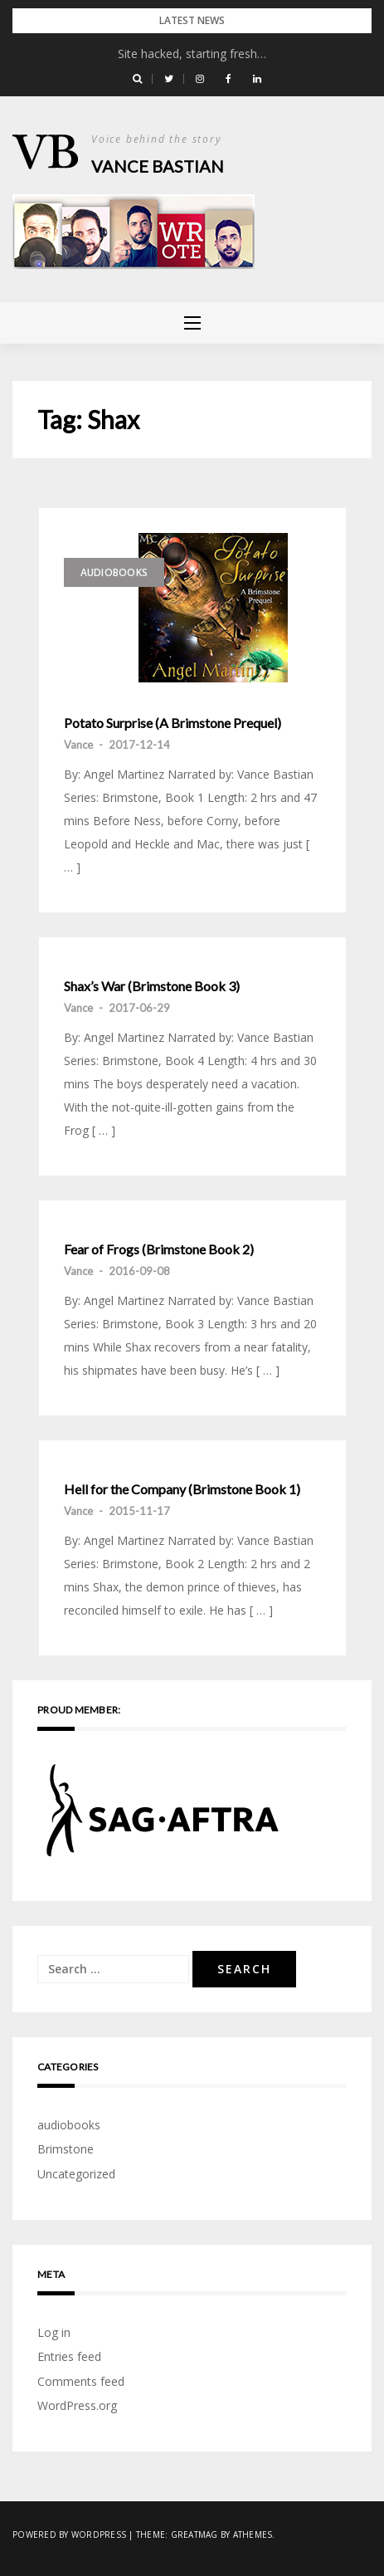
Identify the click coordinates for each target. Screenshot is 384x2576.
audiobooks (114, 572)
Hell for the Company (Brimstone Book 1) (182, 1489)
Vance (78, 744)
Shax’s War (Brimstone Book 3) (152, 986)
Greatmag (194, 2534)
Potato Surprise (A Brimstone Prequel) (172, 723)
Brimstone (65, 2149)
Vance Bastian (157, 166)
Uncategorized (76, 2174)
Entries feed (69, 2356)
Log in (53, 2332)
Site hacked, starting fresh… (192, 53)
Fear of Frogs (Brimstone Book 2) (159, 1249)
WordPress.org (77, 2405)
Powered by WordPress (69, 2534)
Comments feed (80, 2381)
